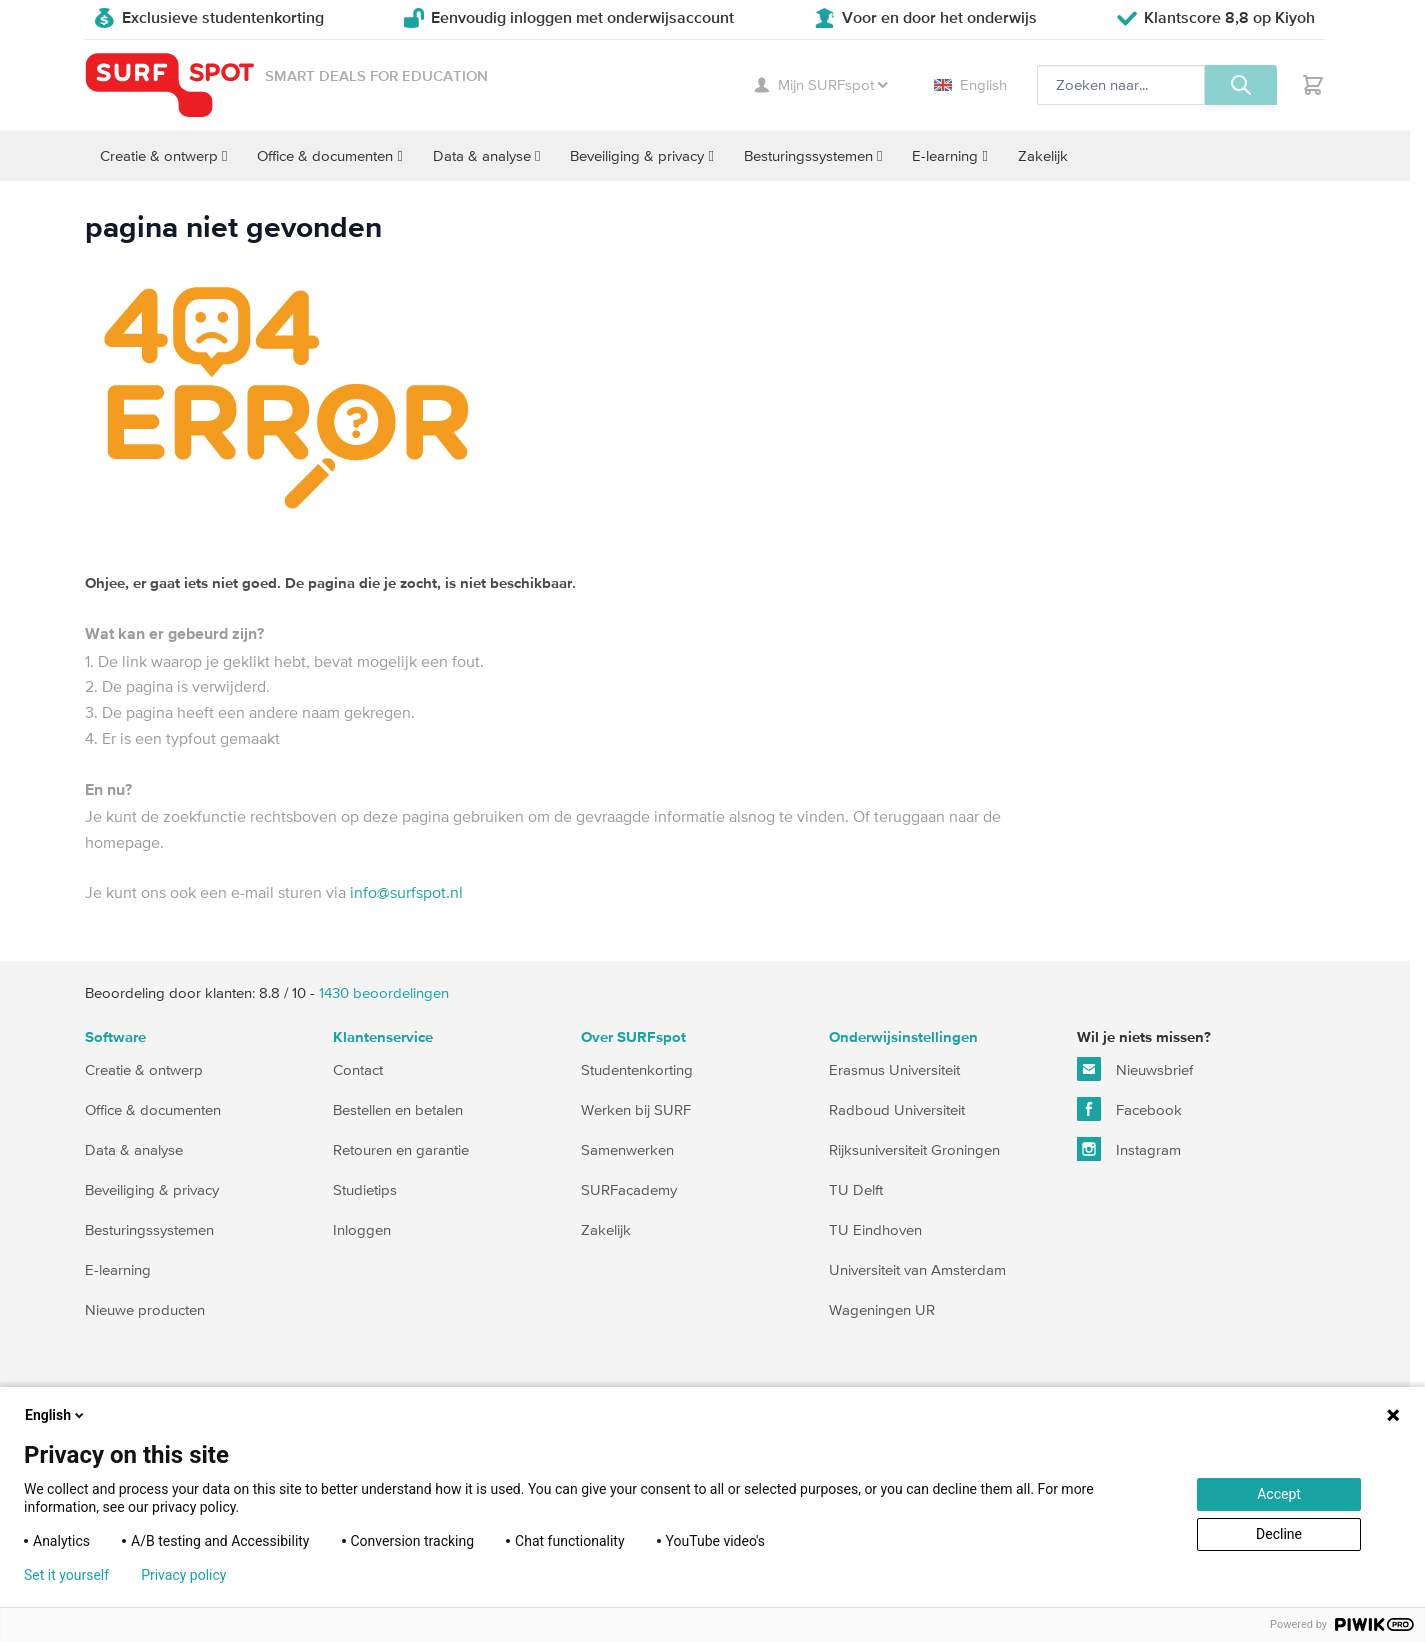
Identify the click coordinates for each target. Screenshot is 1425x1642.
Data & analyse (134, 1149)
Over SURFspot (633, 1037)
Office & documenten (153, 1109)
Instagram (1129, 1149)
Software (115, 1037)
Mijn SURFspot (821, 84)
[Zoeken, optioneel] (1121, 85)
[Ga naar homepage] (170, 85)
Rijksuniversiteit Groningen (914, 1149)
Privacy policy (183, 1575)
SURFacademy (629, 1189)
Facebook (1129, 1109)
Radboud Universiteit (897, 1109)
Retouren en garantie (401, 1149)
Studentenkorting (637, 1069)
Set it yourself (66, 1575)
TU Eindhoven (875, 1229)
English (970, 84)
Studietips (365, 1189)
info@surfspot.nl (406, 892)
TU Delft (856, 1189)
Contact (358, 1069)
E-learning (118, 1269)
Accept (1279, 1494)
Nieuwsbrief (1135, 1069)
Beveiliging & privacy (152, 1189)
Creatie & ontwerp (144, 1069)
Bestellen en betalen (398, 1109)
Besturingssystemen (149, 1229)
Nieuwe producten (145, 1309)
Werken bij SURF (636, 1109)
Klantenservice (383, 1037)
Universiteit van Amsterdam (917, 1269)
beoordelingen (384, 992)
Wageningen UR (882, 1309)
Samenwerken (627, 1149)
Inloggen (362, 1229)
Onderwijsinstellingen (903, 1037)
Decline (1279, 1534)
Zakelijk (606, 1229)
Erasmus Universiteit (894, 1069)
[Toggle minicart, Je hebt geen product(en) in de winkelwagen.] (1313, 85)
